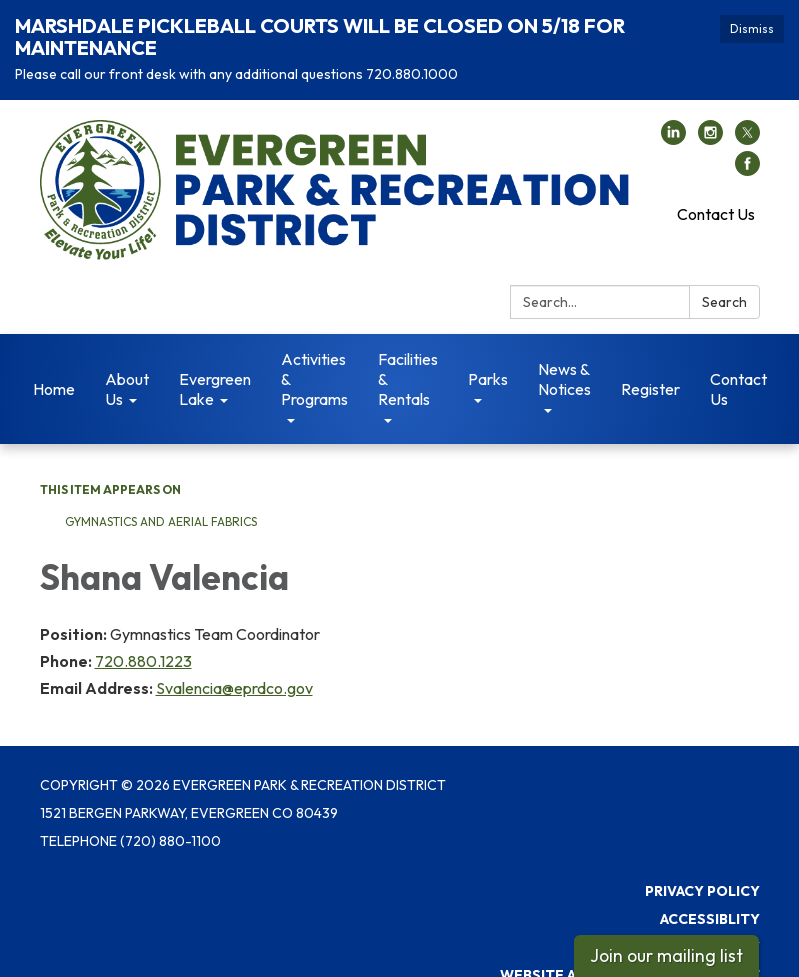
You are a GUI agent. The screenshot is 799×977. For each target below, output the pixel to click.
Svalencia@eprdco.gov (234, 665)
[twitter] (747, 116)
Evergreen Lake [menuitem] (215, 366)
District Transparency (669, 924)
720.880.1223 (143, 638)
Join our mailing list (666, 955)
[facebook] (747, 147)
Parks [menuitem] (488, 356)
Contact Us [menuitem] (738, 366)
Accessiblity (710, 896)
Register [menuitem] (650, 366)
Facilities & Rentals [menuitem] (408, 356)
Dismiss (752, 28)
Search (724, 279)
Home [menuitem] (54, 366)
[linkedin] (673, 116)
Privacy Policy (702, 868)
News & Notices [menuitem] (564, 356)
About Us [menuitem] (127, 366)
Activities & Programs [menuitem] (314, 356)
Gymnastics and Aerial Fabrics (162, 498)
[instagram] (710, 116)
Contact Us (716, 191)
